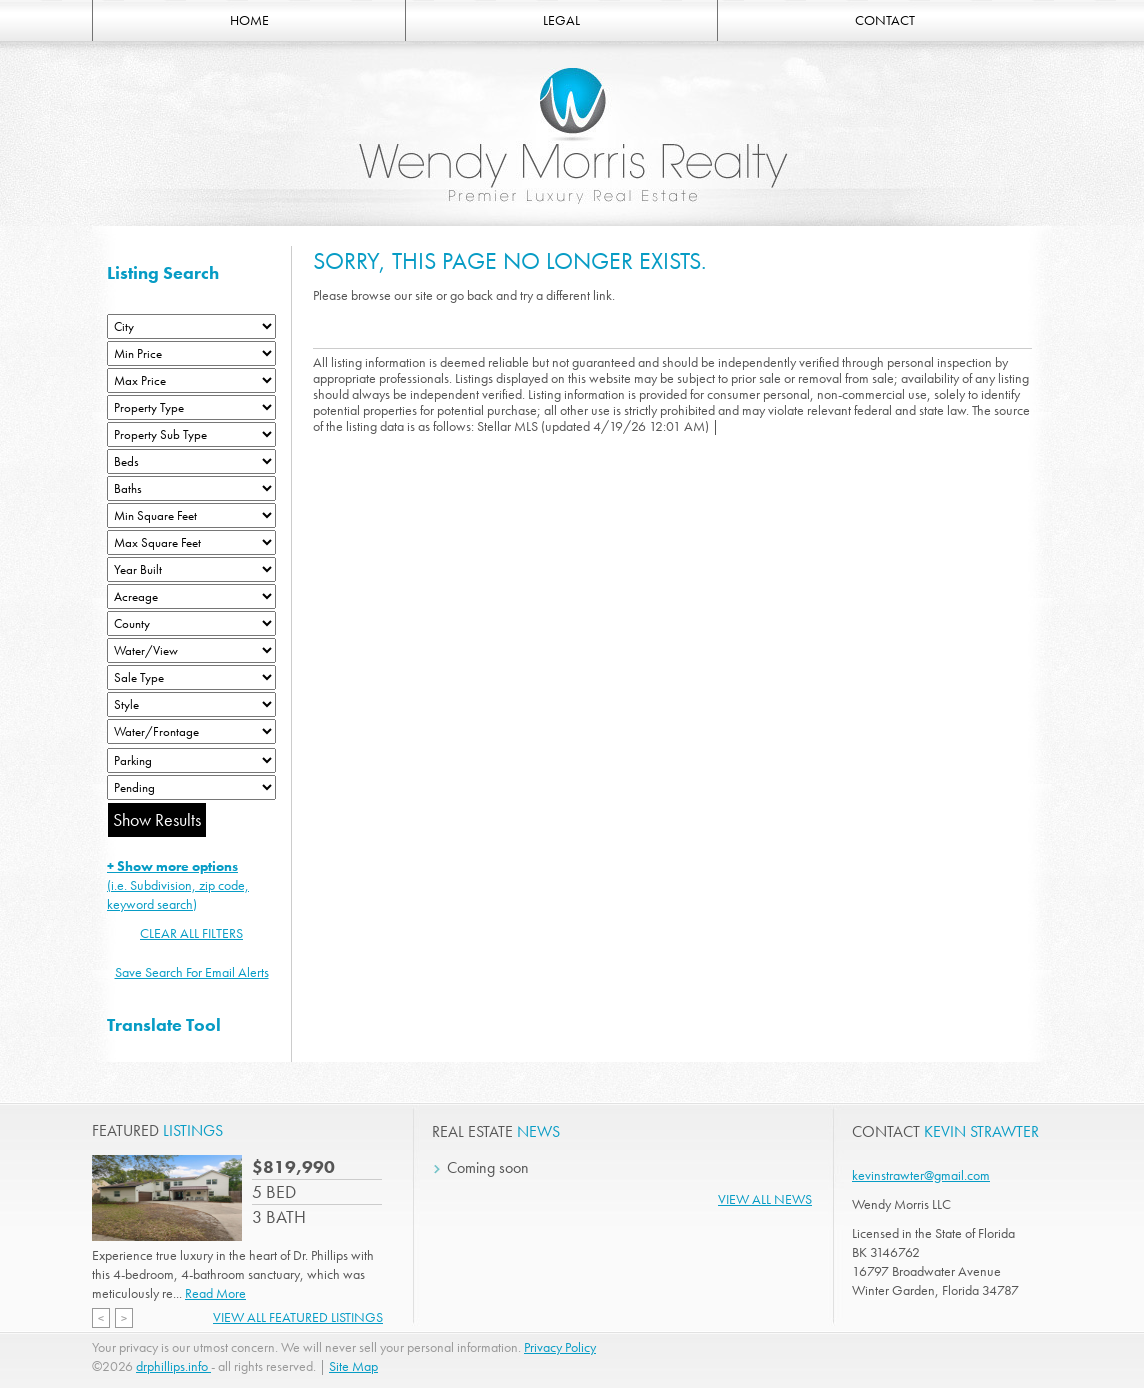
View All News (765, 1199)
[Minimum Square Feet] (191, 515)
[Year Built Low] (191, 569)
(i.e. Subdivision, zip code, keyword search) (178, 885)
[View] (191, 650)
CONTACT (885, 20)
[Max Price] (191, 380)
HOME (249, 20)
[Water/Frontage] (191, 731)
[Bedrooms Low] (191, 461)
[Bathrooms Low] (191, 488)
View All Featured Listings (298, 1317)
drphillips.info (173, 1366)
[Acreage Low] (191, 596)
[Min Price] (191, 353)
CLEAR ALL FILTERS (191, 933)
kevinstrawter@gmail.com (921, 1175)
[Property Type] (191, 407)
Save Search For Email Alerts (192, 972)
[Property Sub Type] (191, 434)
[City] (191, 326)
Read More (215, 1293)
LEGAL (561, 20)
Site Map (353, 1366)
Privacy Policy (560, 1347)
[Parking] (191, 760)
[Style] (191, 704)
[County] (191, 623)
